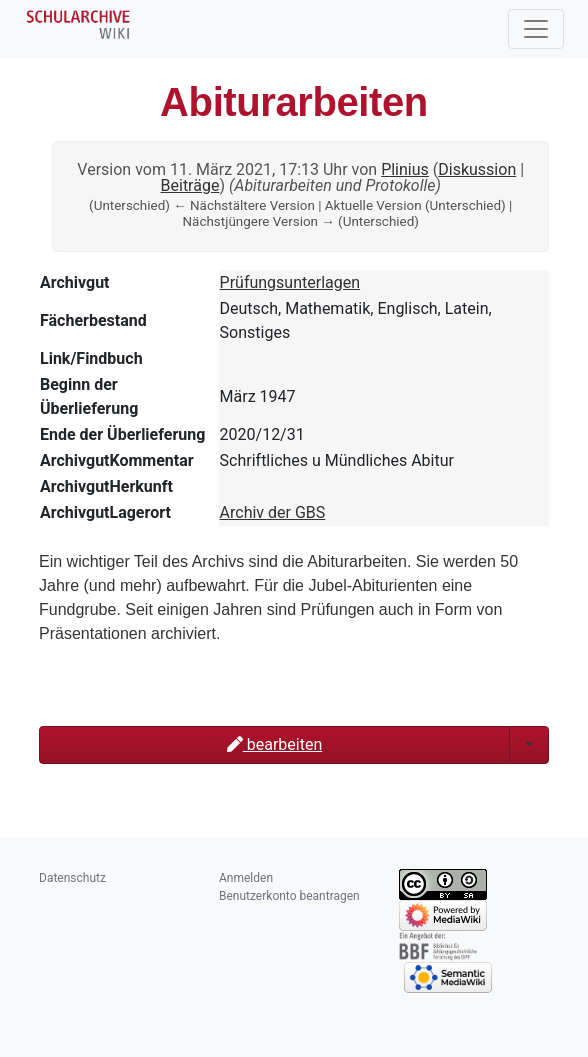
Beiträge (190, 185)
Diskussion (477, 169)
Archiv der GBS (273, 512)
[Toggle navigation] (536, 29)
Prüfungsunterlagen (290, 282)
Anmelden (246, 878)
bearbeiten (274, 744)
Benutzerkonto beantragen (289, 896)
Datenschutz (72, 878)
